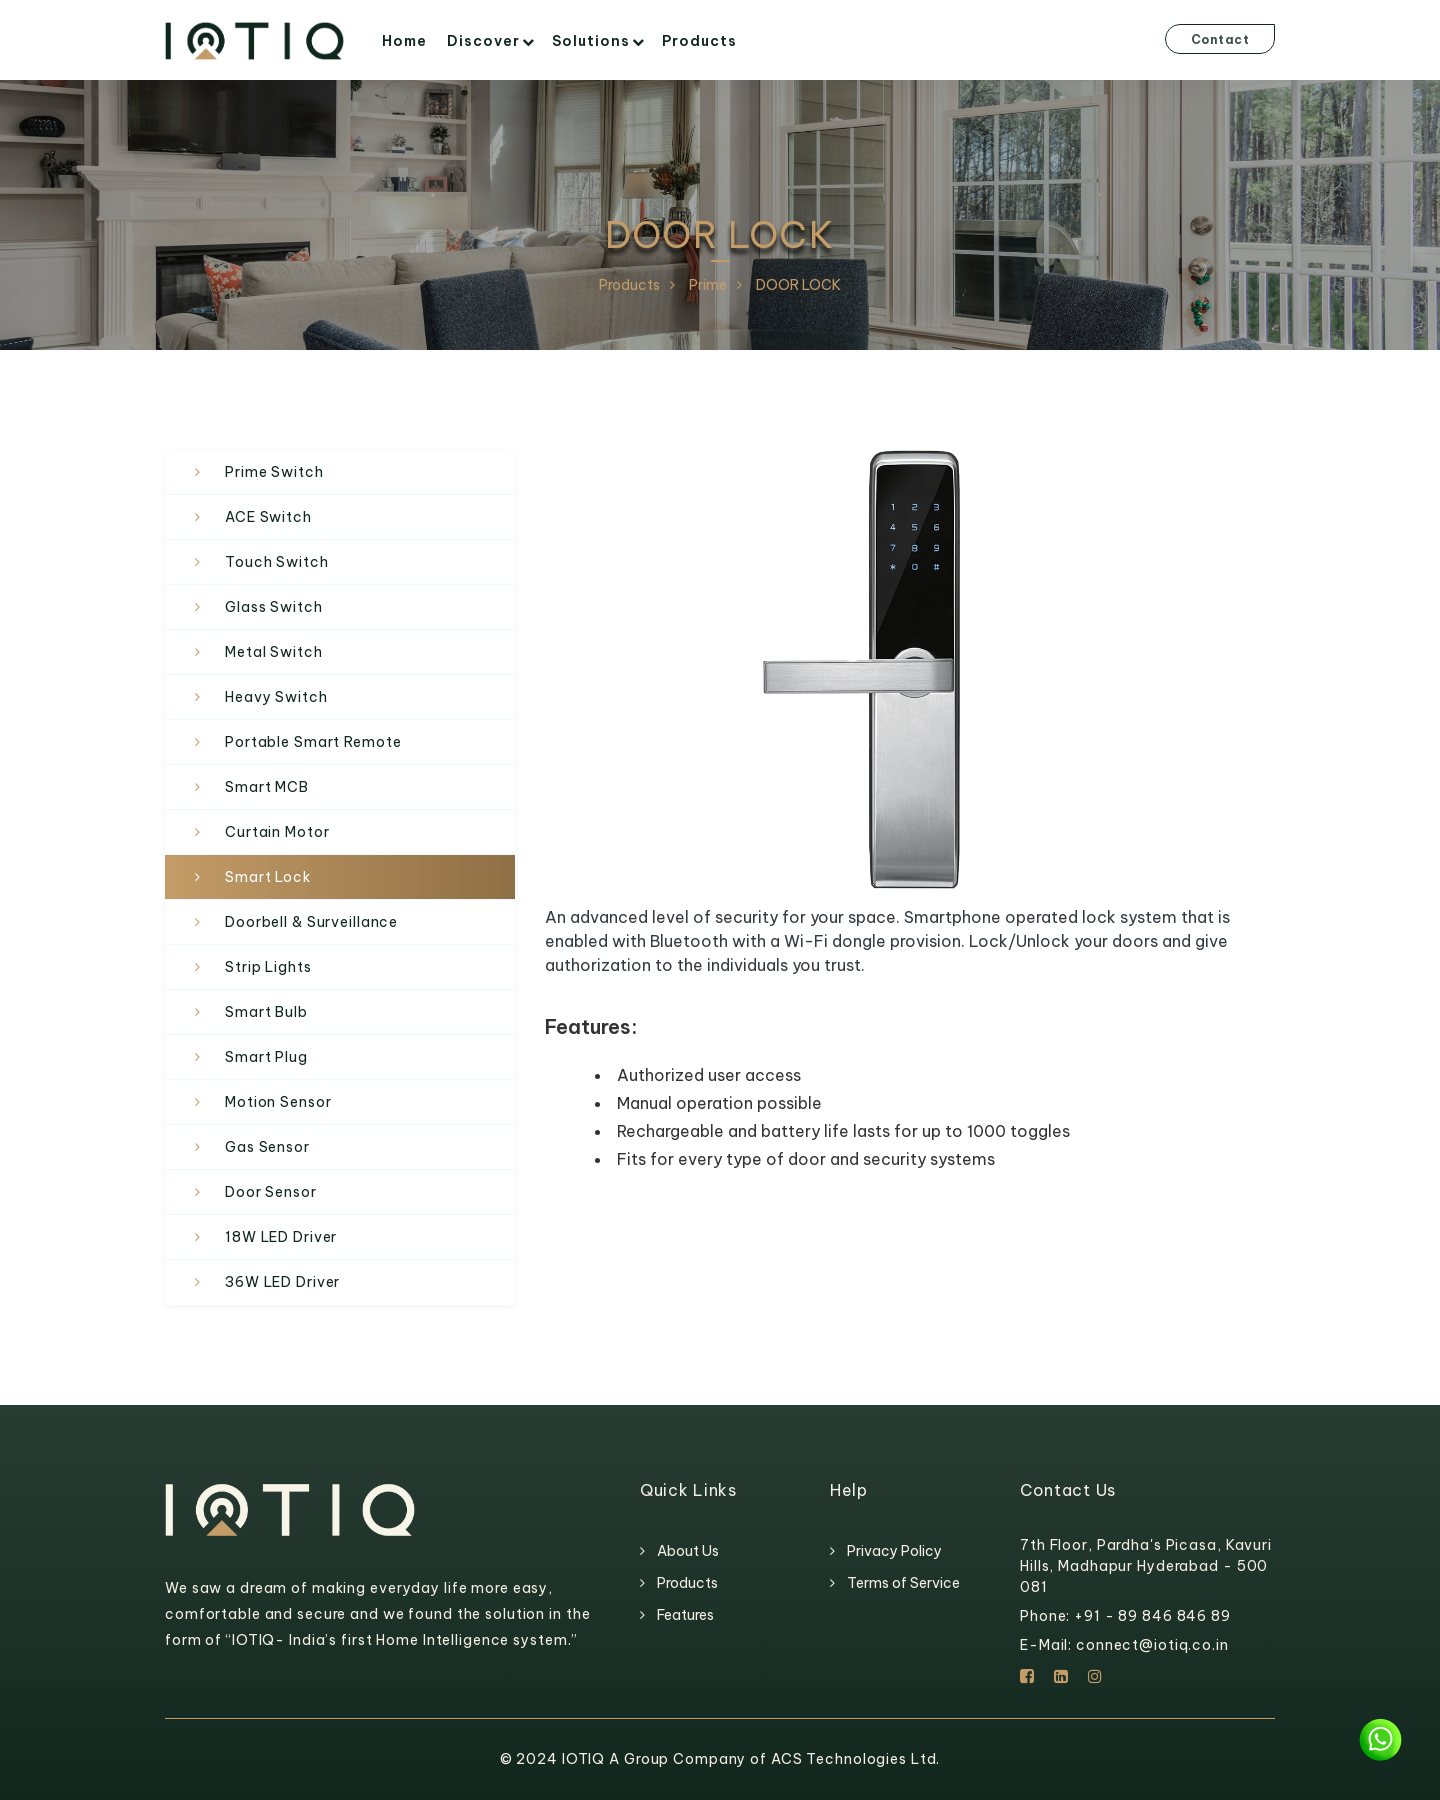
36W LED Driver (282, 1282)
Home (404, 41)
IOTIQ (585, 1759)
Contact (1220, 39)
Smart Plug (266, 1057)
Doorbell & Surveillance (311, 922)
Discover (483, 41)
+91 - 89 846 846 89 (1152, 1616)
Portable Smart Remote (313, 742)
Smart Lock (268, 877)
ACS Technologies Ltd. (855, 1759)
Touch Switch (277, 562)
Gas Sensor (267, 1147)
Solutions (591, 41)
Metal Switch (274, 652)
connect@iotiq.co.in (1152, 1645)
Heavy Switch (276, 697)
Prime (708, 285)
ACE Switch (268, 517)
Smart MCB (267, 787)
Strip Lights (268, 967)
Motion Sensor (278, 1102)
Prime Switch (274, 472)
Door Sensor (271, 1192)
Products (699, 41)
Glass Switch (274, 607)
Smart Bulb (266, 1012)
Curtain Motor (277, 832)
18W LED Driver (281, 1237)
